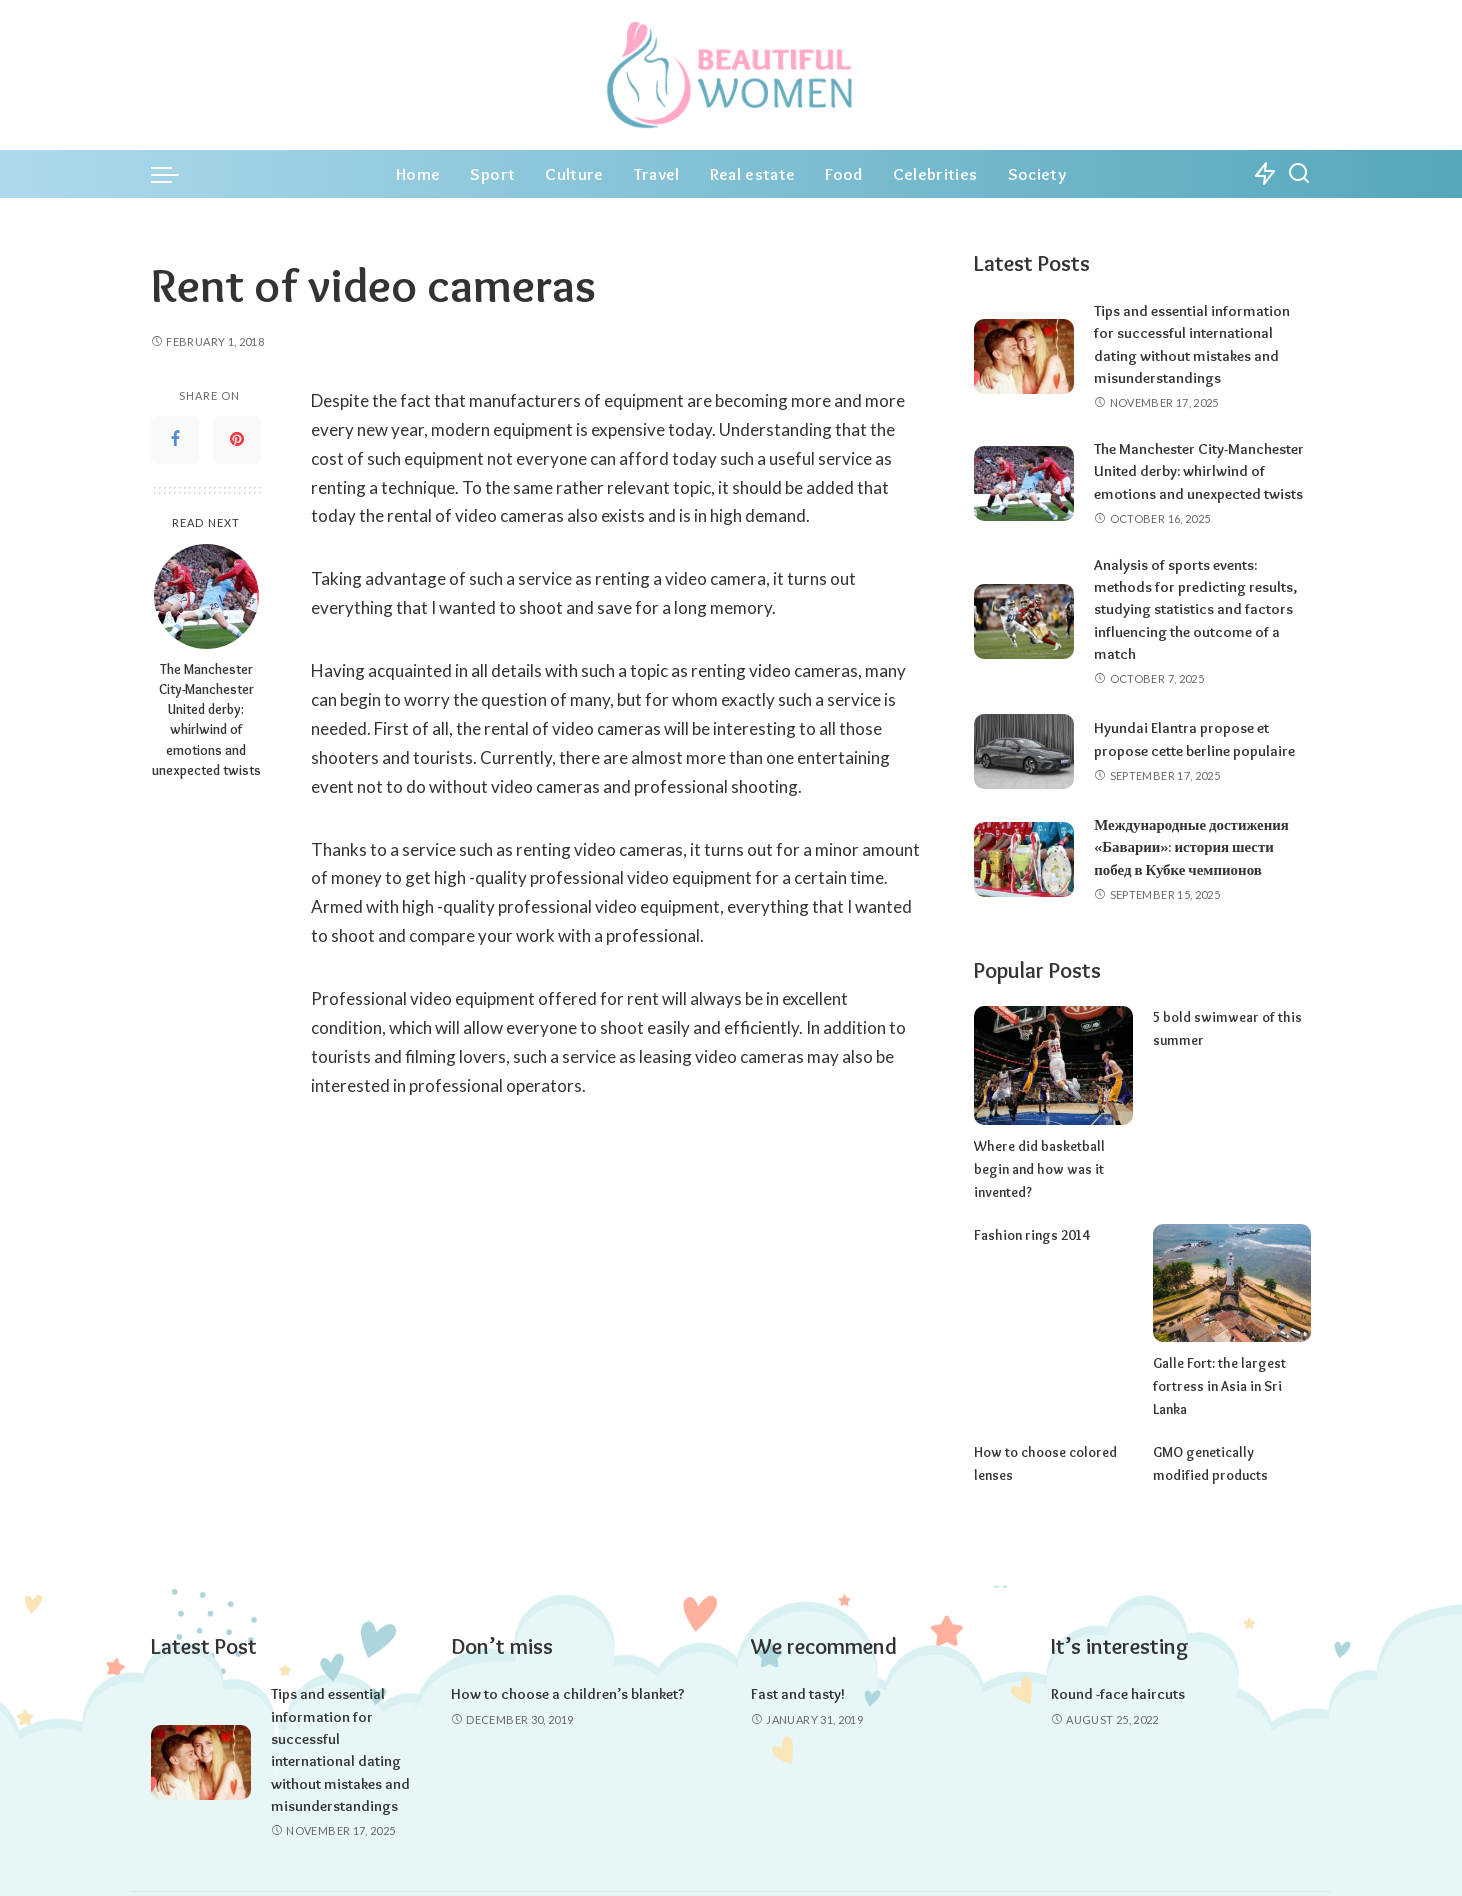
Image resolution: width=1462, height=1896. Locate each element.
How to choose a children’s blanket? (568, 1645)
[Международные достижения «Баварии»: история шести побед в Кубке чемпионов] (1024, 859)
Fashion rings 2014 (1028, 1211)
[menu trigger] (175, 174)
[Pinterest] (237, 440)
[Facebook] (175, 440)
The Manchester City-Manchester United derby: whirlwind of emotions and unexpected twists (206, 719)
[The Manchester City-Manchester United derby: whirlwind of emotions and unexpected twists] (206, 596)
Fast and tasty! (798, 1645)
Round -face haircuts (1118, 1645)
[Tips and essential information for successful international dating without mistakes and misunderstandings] (1024, 356)
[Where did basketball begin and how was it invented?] (1053, 1065)
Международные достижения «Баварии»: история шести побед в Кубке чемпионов (1191, 847)
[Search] (1299, 174)
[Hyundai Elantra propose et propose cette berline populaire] (1024, 751)
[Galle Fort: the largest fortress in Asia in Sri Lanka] (1232, 1259)
